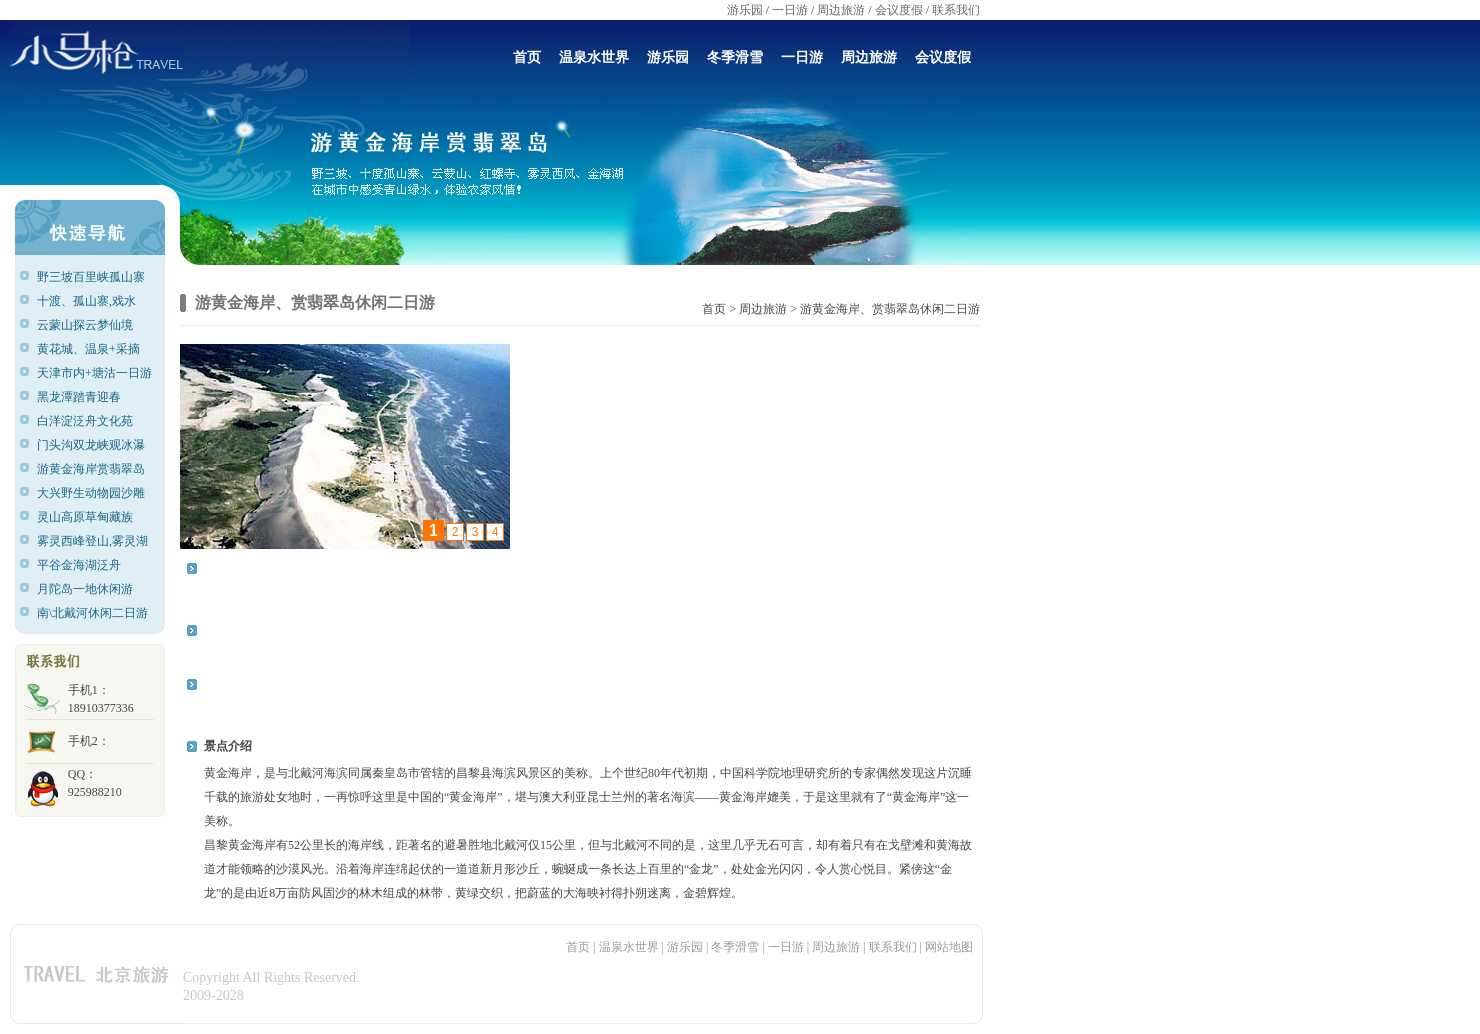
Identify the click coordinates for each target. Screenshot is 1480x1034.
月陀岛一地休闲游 (85, 589)
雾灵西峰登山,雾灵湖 (92, 541)
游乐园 (745, 10)
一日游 (790, 10)
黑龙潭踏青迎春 (79, 397)
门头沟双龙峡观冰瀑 (91, 445)
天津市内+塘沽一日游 (94, 373)
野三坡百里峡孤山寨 (91, 277)
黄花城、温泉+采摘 (88, 349)
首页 (527, 57)
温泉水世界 (594, 57)
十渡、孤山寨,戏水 (86, 301)
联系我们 (956, 10)
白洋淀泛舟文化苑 (85, 421)
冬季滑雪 (735, 57)
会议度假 (899, 10)
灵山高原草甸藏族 (85, 517)
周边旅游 (841, 10)
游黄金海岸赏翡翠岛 (91, 469)
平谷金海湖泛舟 (79, 565)
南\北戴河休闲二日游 (92, 613)
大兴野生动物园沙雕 (91, 493)
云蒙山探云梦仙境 (85, 325)
